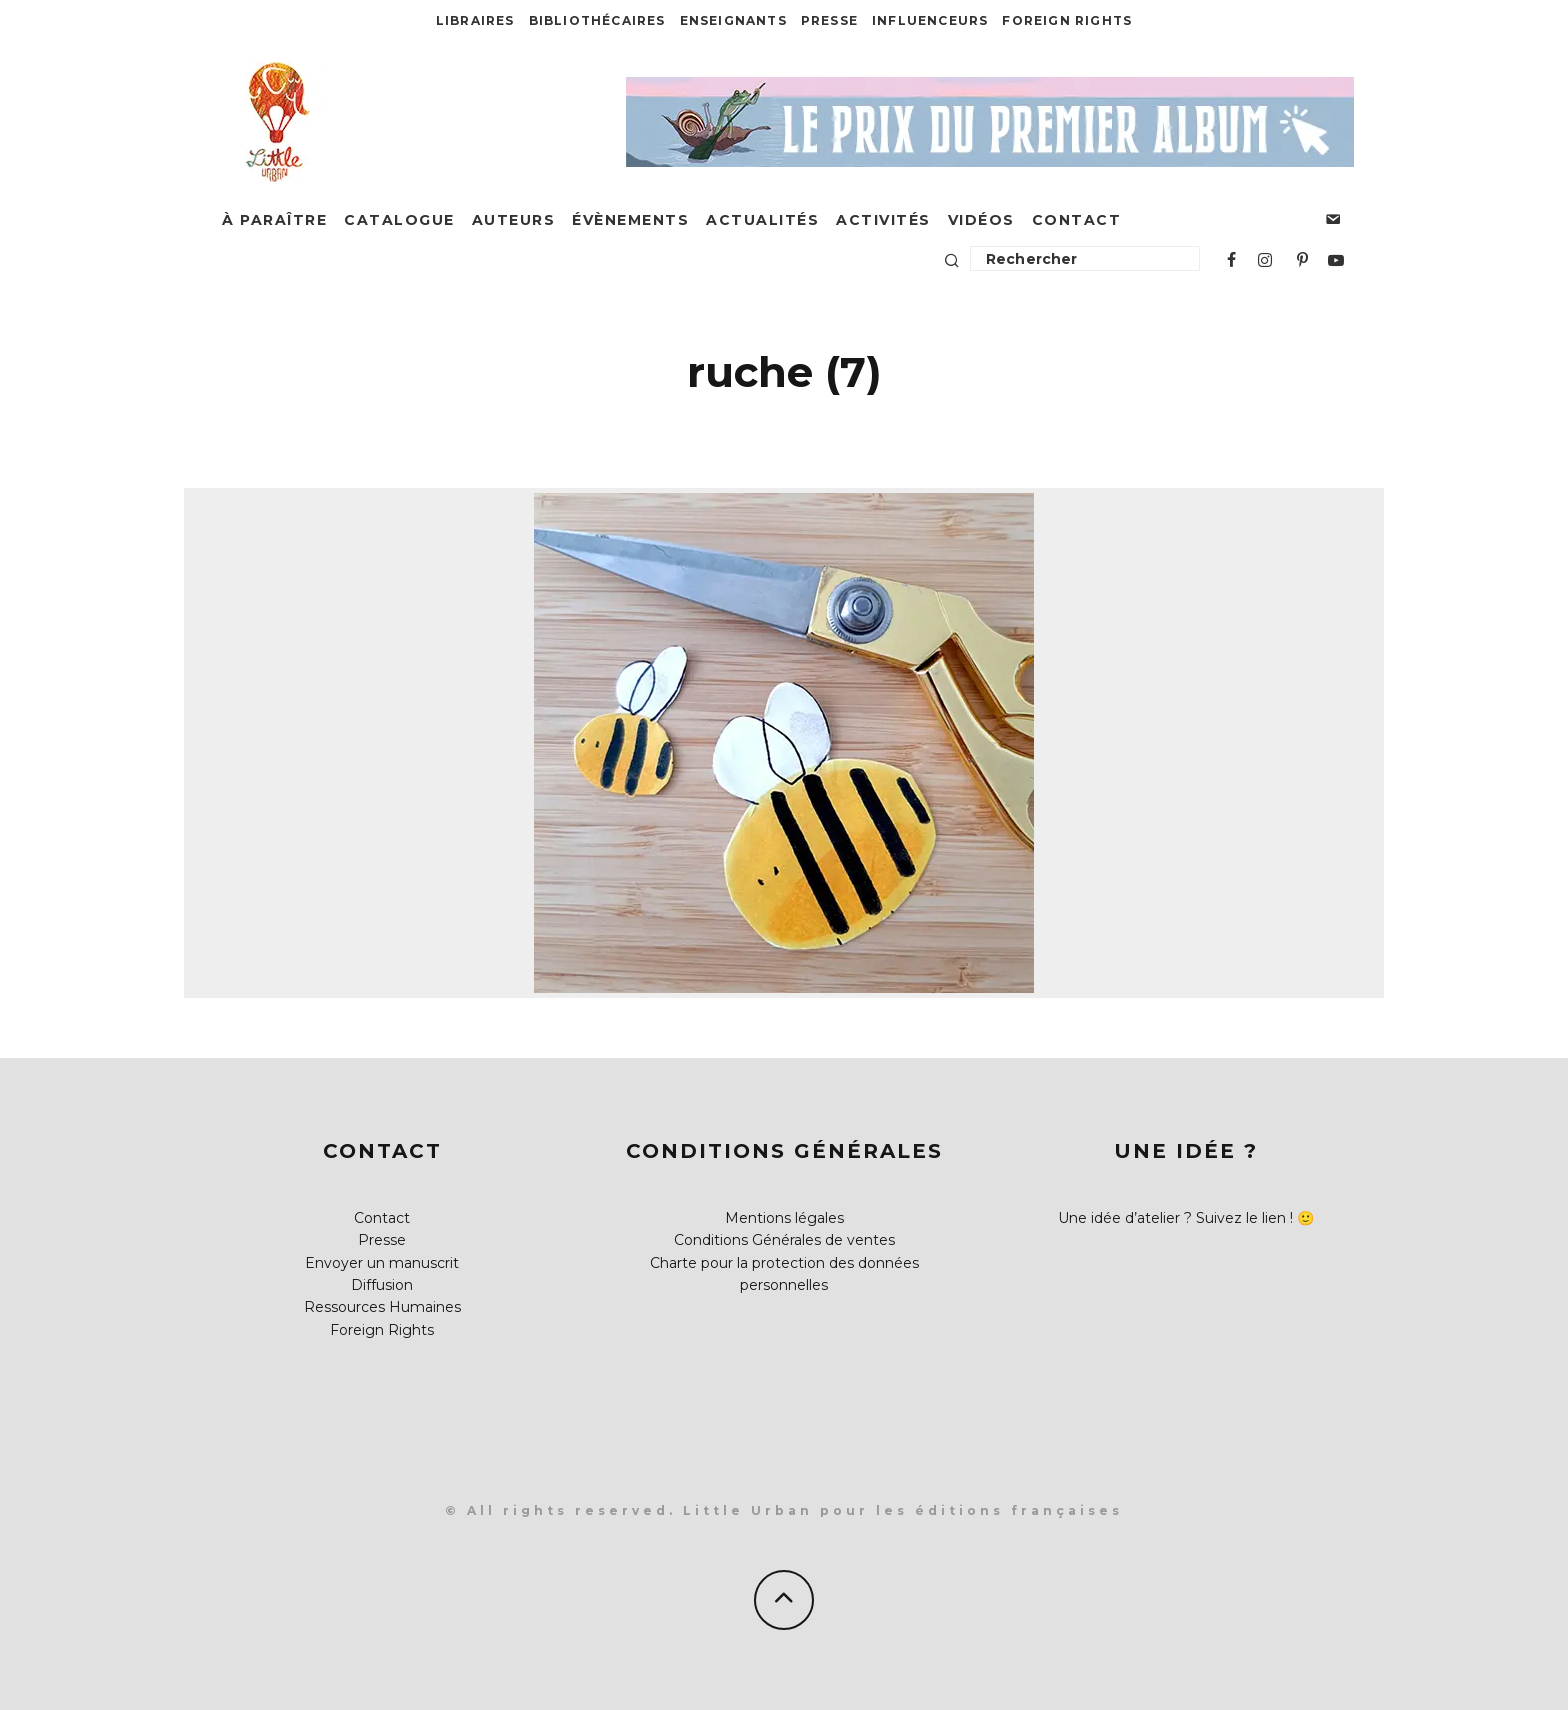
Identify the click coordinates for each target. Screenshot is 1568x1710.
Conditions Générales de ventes (784, 1240)
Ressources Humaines (382, 1307)
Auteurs (514, 220)
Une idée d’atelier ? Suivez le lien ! (1175, 1218)
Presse (829, 20)
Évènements (630, 220)
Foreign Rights (1067, 20)
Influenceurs (930, 20)
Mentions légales (784, 1218)
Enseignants (733, 20)
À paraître (274, 220)
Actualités (762, 220)
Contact (1077, 220)
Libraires (475, 20)
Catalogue (399, 220)
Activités (883, 220)
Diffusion (382, 1285)
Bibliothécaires (597, 20)
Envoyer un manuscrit (382, 1263)
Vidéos (981, 220)
